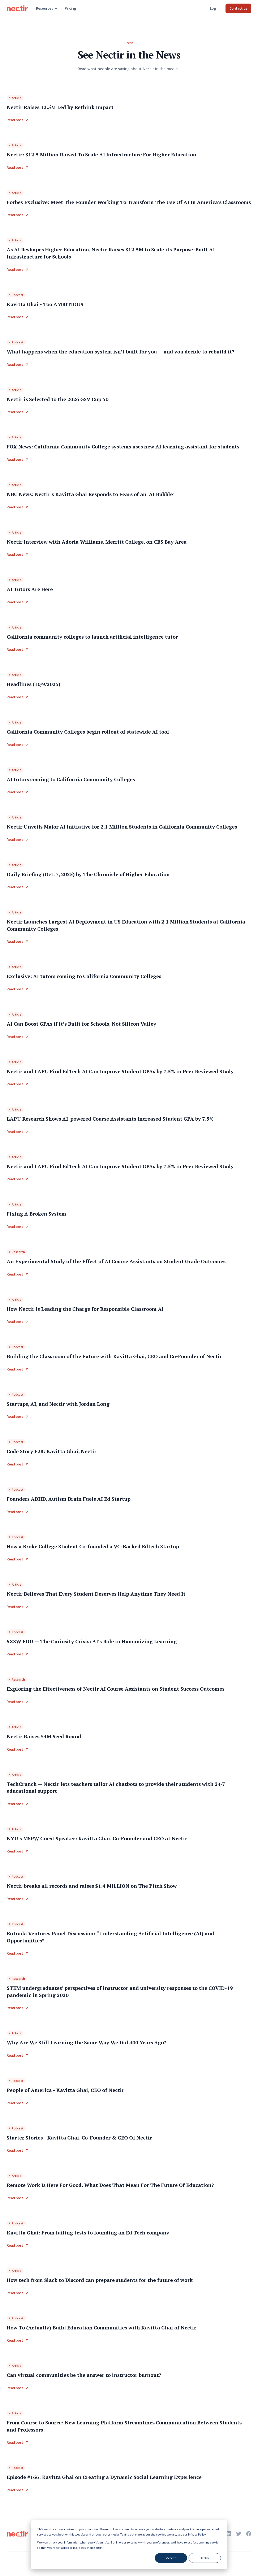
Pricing (70, 8)
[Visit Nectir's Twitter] (238, 2533)
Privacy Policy (197, 2534)
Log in (215, 8)
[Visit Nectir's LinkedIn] (228, 2533)
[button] (47, 8)
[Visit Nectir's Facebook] (248, 2533)
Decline (205, 2558)
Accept (171, 2558)
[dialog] (129, 2544)
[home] (17, 8)
